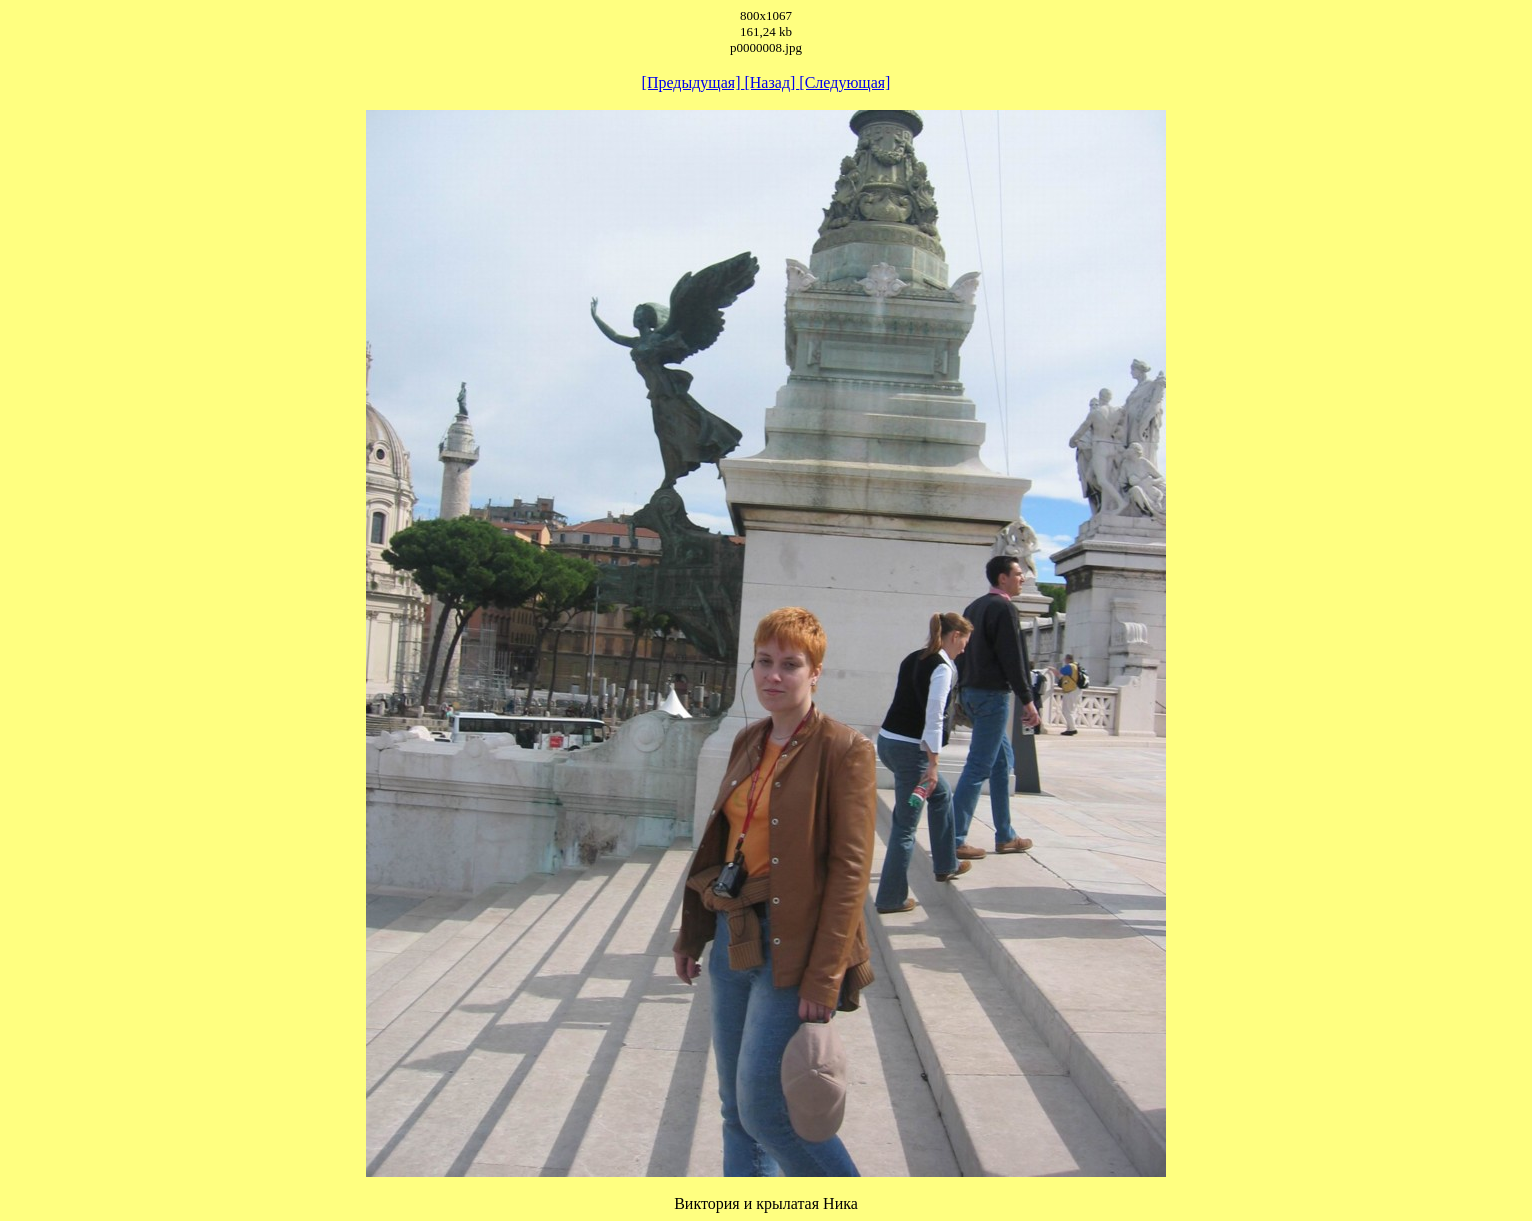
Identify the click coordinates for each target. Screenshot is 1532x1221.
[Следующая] (844, 82)
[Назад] (771, 82)
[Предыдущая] (693, 82)
